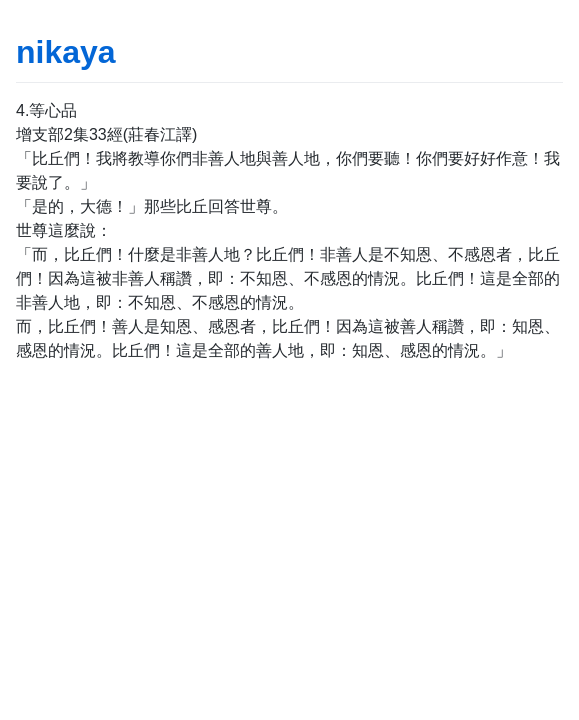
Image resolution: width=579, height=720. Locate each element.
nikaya (66, 52)
